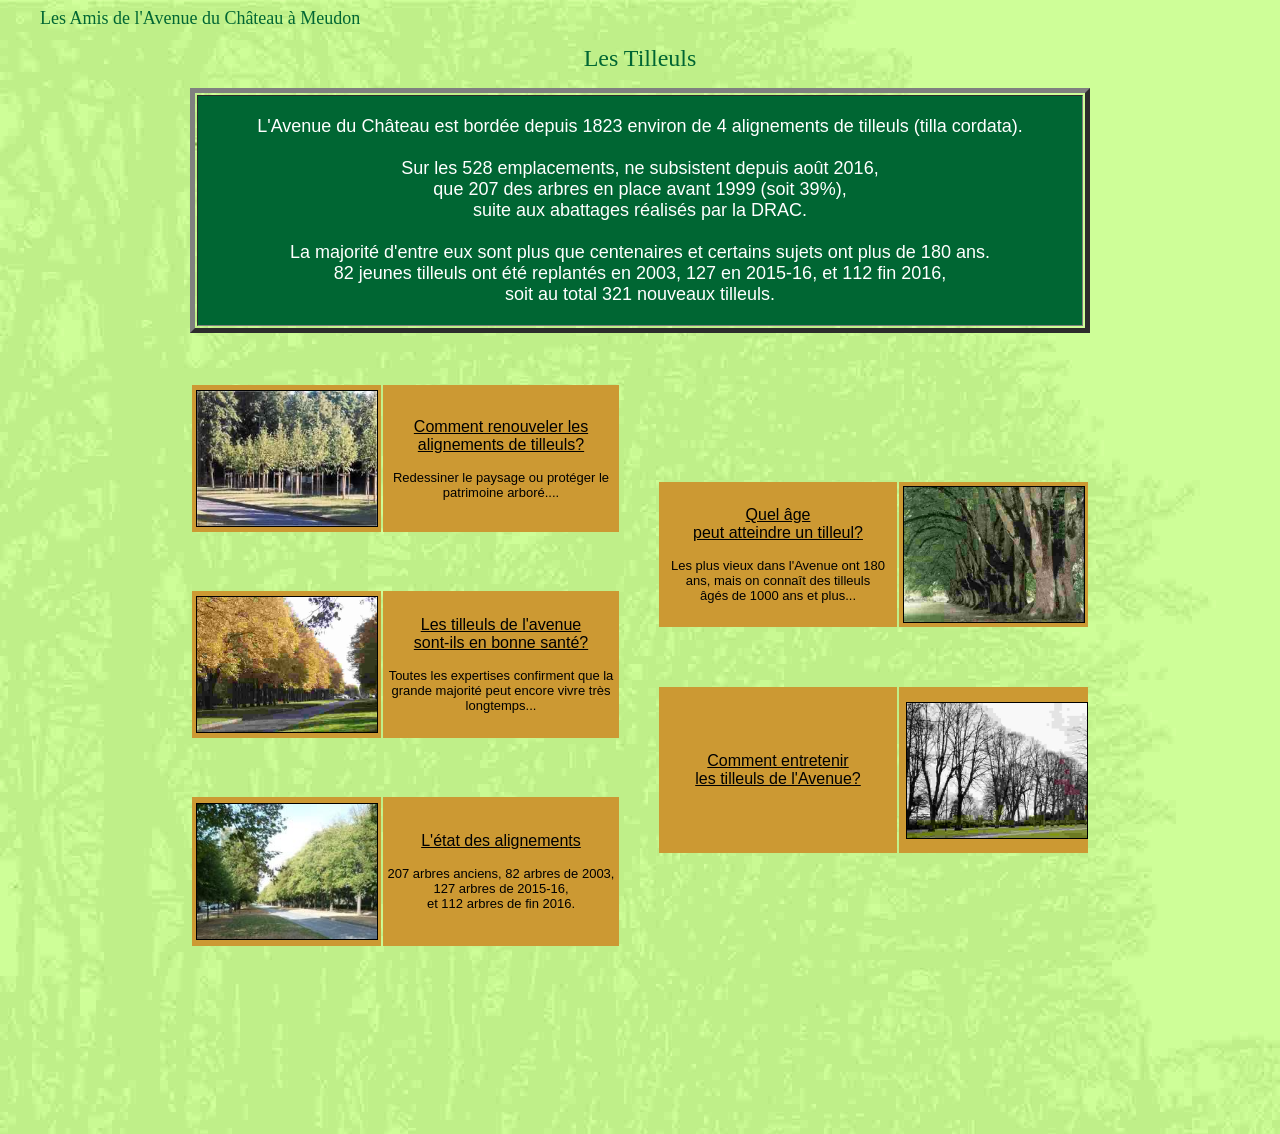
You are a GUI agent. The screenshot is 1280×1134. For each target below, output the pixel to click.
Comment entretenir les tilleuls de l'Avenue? (778, 769)
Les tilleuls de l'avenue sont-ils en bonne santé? (501, 633)
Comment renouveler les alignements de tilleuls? (501, 435)
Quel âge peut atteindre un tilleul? (778, 523)
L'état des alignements (501, 840)
